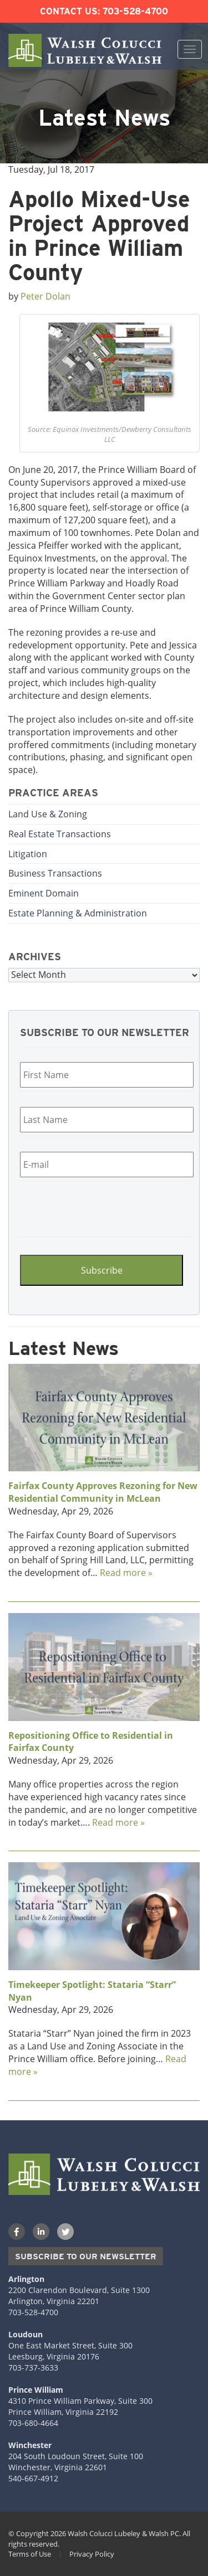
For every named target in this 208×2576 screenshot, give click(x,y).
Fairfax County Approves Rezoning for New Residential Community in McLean (102, 1492)
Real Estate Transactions (59, 834)
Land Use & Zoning (47, 814)
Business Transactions (55, 873)
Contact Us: (70, 11)
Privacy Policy (91, 2554)
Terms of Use (29, 2554)
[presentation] (86, 1207)
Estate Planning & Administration (77, 913)
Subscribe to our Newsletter (85, 2256)
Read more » (126, 1573)
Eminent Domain (43, 893)
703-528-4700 (135, 11)
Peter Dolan (45, 296)
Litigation (27, 854)
